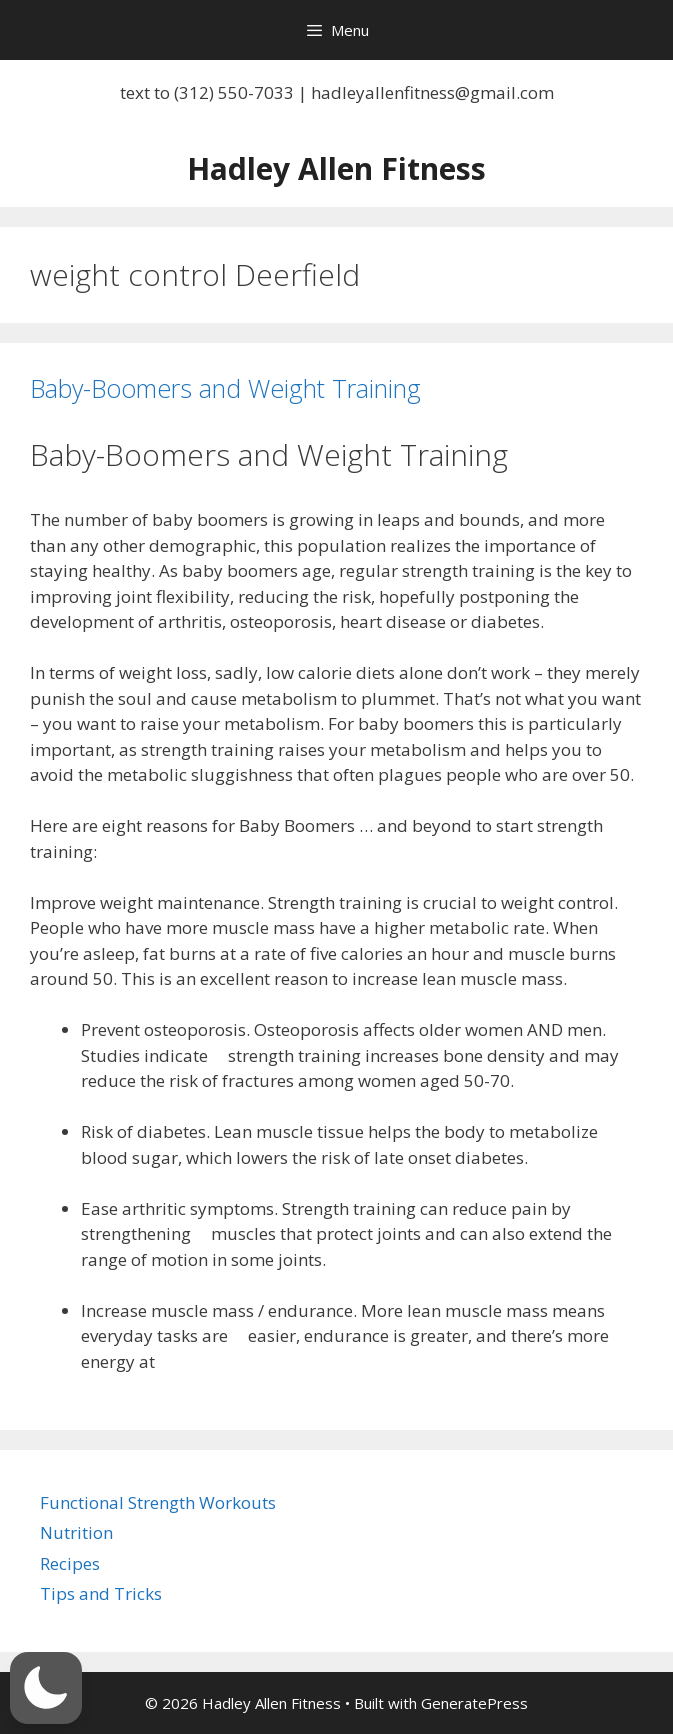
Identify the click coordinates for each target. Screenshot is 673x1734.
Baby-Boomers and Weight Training (225, 388)
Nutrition (76, 1532)
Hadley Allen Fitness (336, 168)
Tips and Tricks (101, 1593)
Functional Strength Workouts (158, 1502)
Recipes (70, 1563)
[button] (46, 1688)
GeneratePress (474, 1703)
